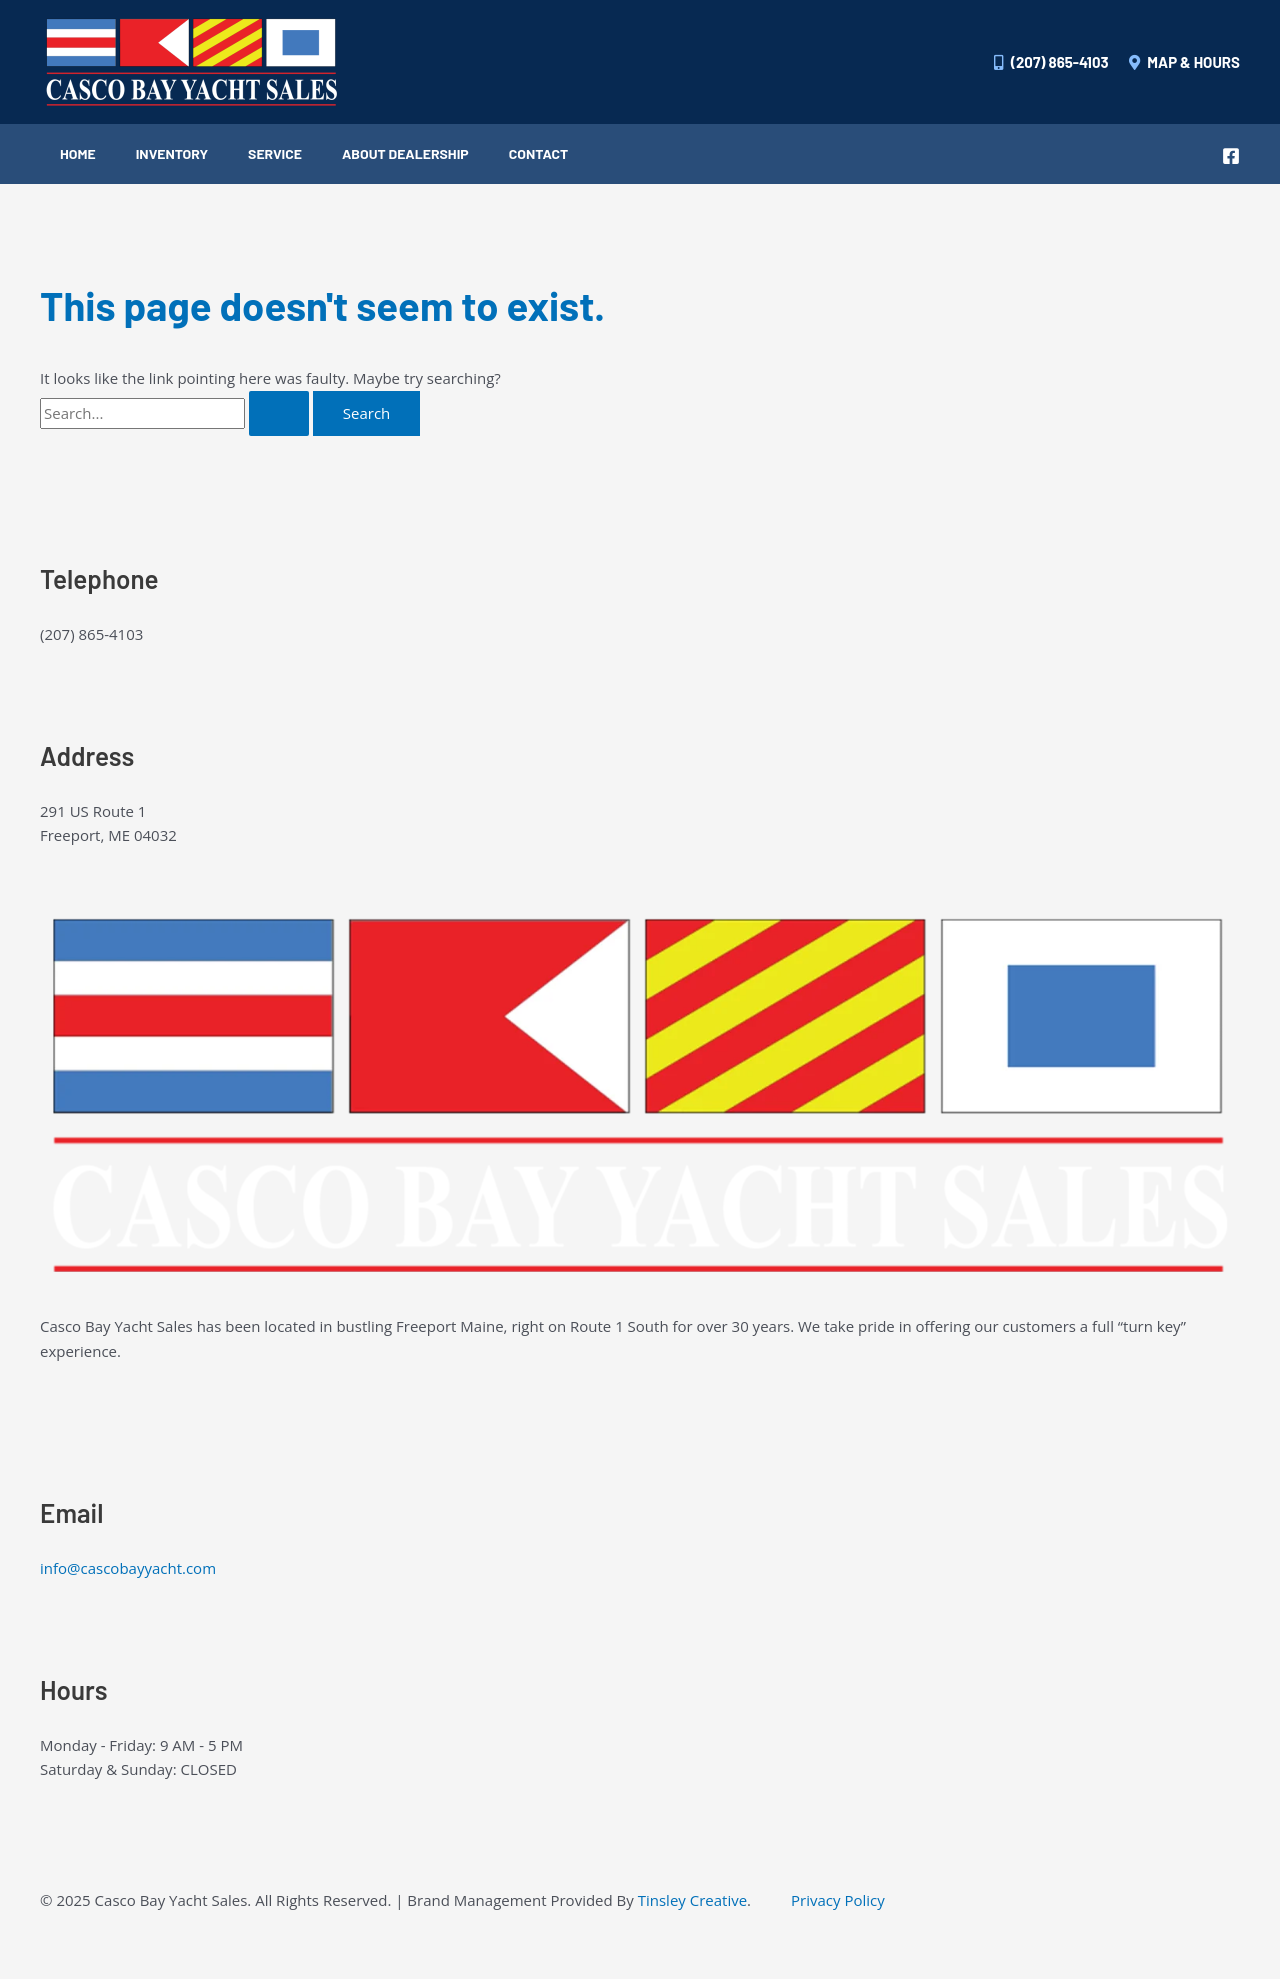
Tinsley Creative (692, 1900)
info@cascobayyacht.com (128, 1568)
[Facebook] (1231, 156)
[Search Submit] (279, 413)
